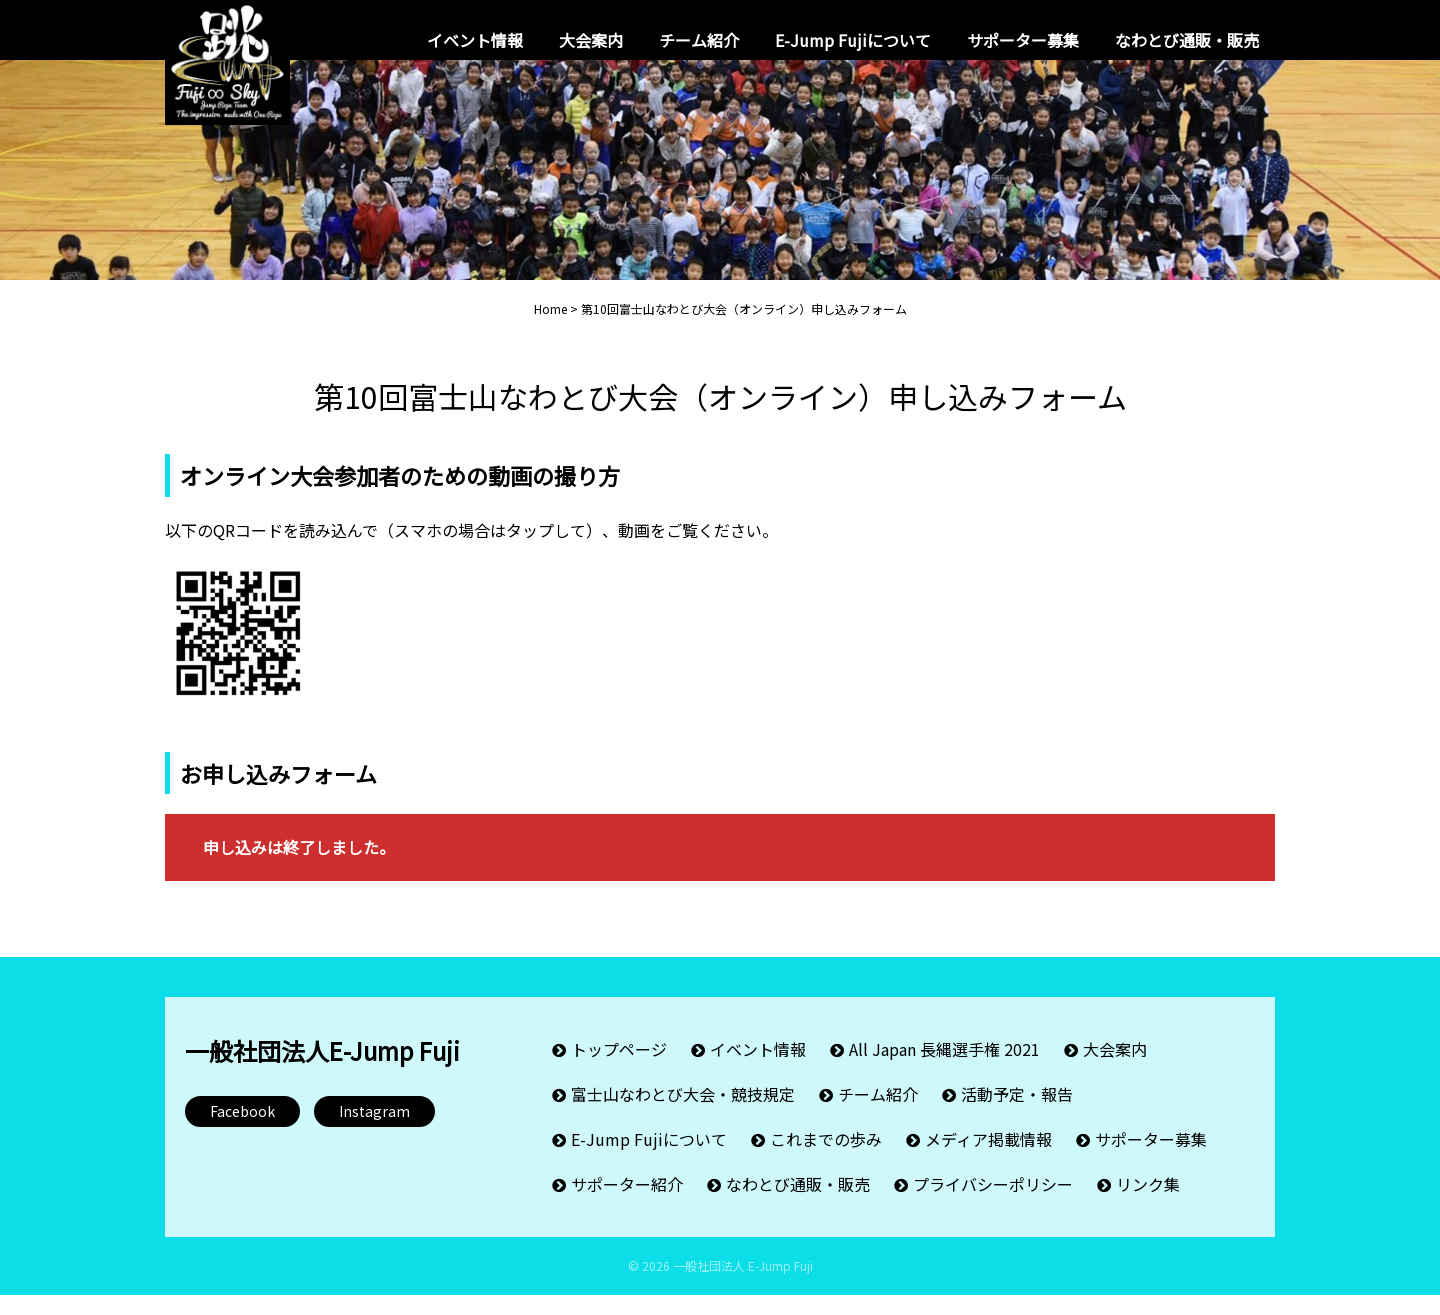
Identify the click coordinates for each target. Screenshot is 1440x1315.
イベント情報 (475, 40)
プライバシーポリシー (993, 1204)
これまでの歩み (826, 1159)
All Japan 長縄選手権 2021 (944, 1069)
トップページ (619, 1069)
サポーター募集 (1023, 40)
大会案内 (591, 40)
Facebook (242, 1131)
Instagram (374, 1131)
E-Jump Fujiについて (853, 40)
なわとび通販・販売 (1187, 40)
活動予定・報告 (1017, 1114)
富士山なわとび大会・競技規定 (683, 1114)
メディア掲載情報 (988, 1159)
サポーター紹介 (627, 1204)
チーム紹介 (699, 40)
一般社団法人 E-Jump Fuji (743, 1285)
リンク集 (1148, 1204)
